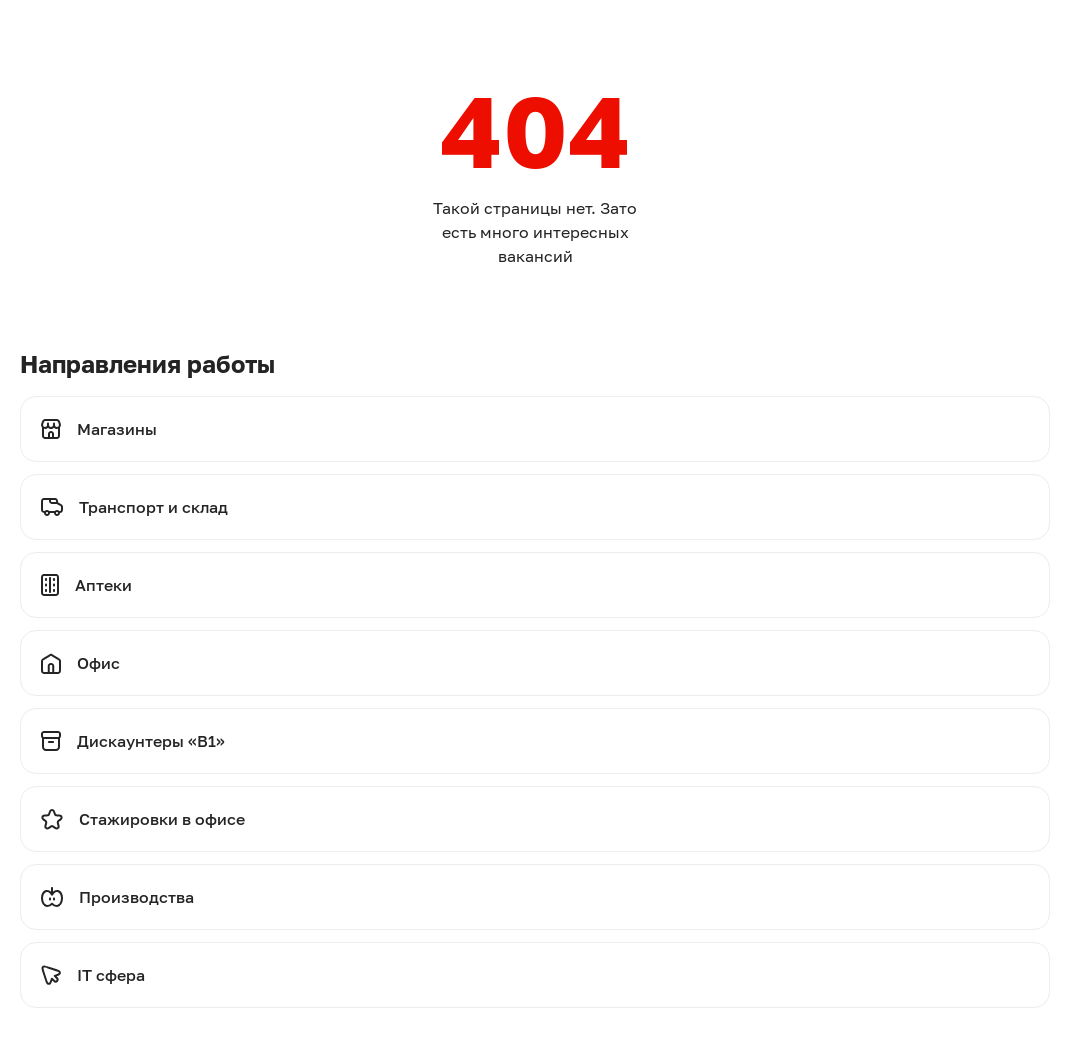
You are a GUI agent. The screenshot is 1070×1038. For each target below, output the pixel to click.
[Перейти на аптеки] (535, 585)
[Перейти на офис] (535, 663)
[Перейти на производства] (535, 897)
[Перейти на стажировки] (535, 819)
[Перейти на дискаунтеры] (535, 741)
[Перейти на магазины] (535, 429)
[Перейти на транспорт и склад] (535, 507)
